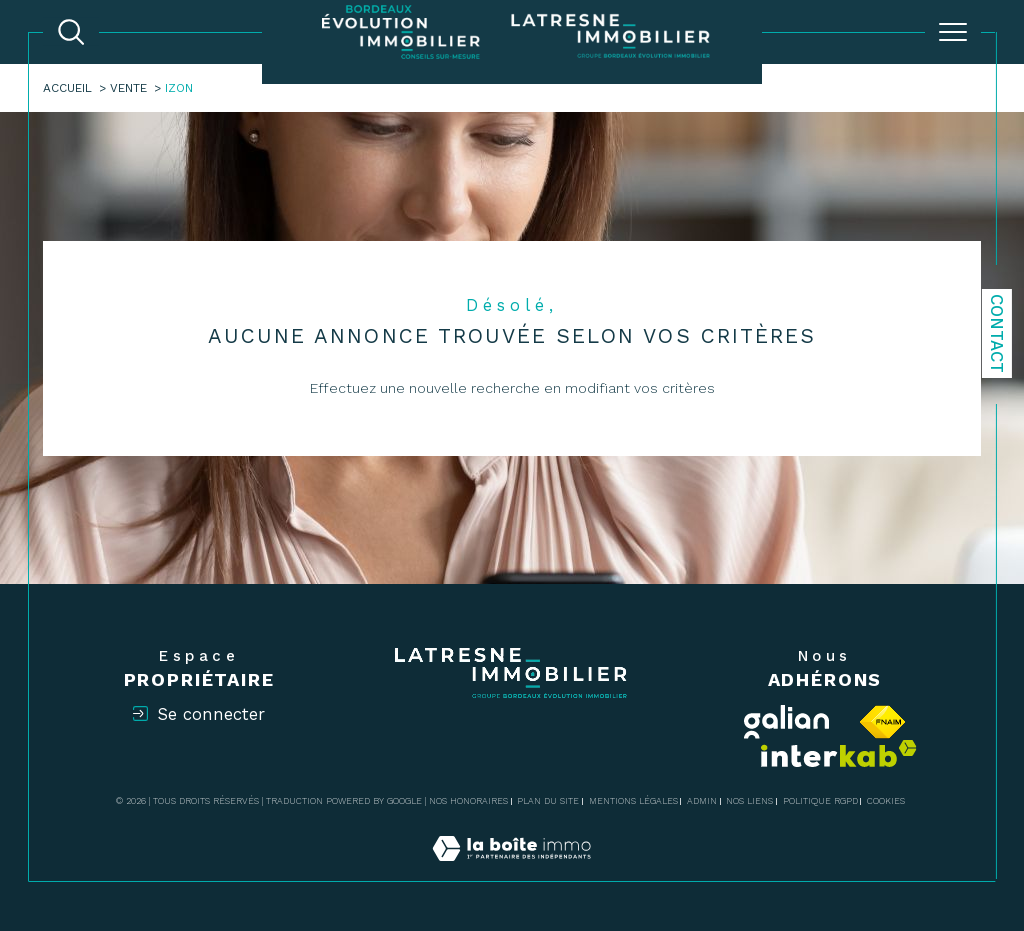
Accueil (67, 88)
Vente (128, 88)
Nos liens (749, 801)
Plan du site (548, 801)
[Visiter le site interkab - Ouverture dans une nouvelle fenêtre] (839, 753)
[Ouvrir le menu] (953, 32)
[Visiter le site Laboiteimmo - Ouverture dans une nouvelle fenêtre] (511, 870)
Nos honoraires (468, 801)
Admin (702, 801)
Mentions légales (633, 801)
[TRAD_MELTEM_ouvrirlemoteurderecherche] (71, 32)
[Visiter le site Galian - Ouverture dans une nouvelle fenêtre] (787, 722)
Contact (997, 333)
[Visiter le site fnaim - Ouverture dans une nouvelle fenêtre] (882, 722)
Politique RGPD (820, 801)
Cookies (886, 801)
